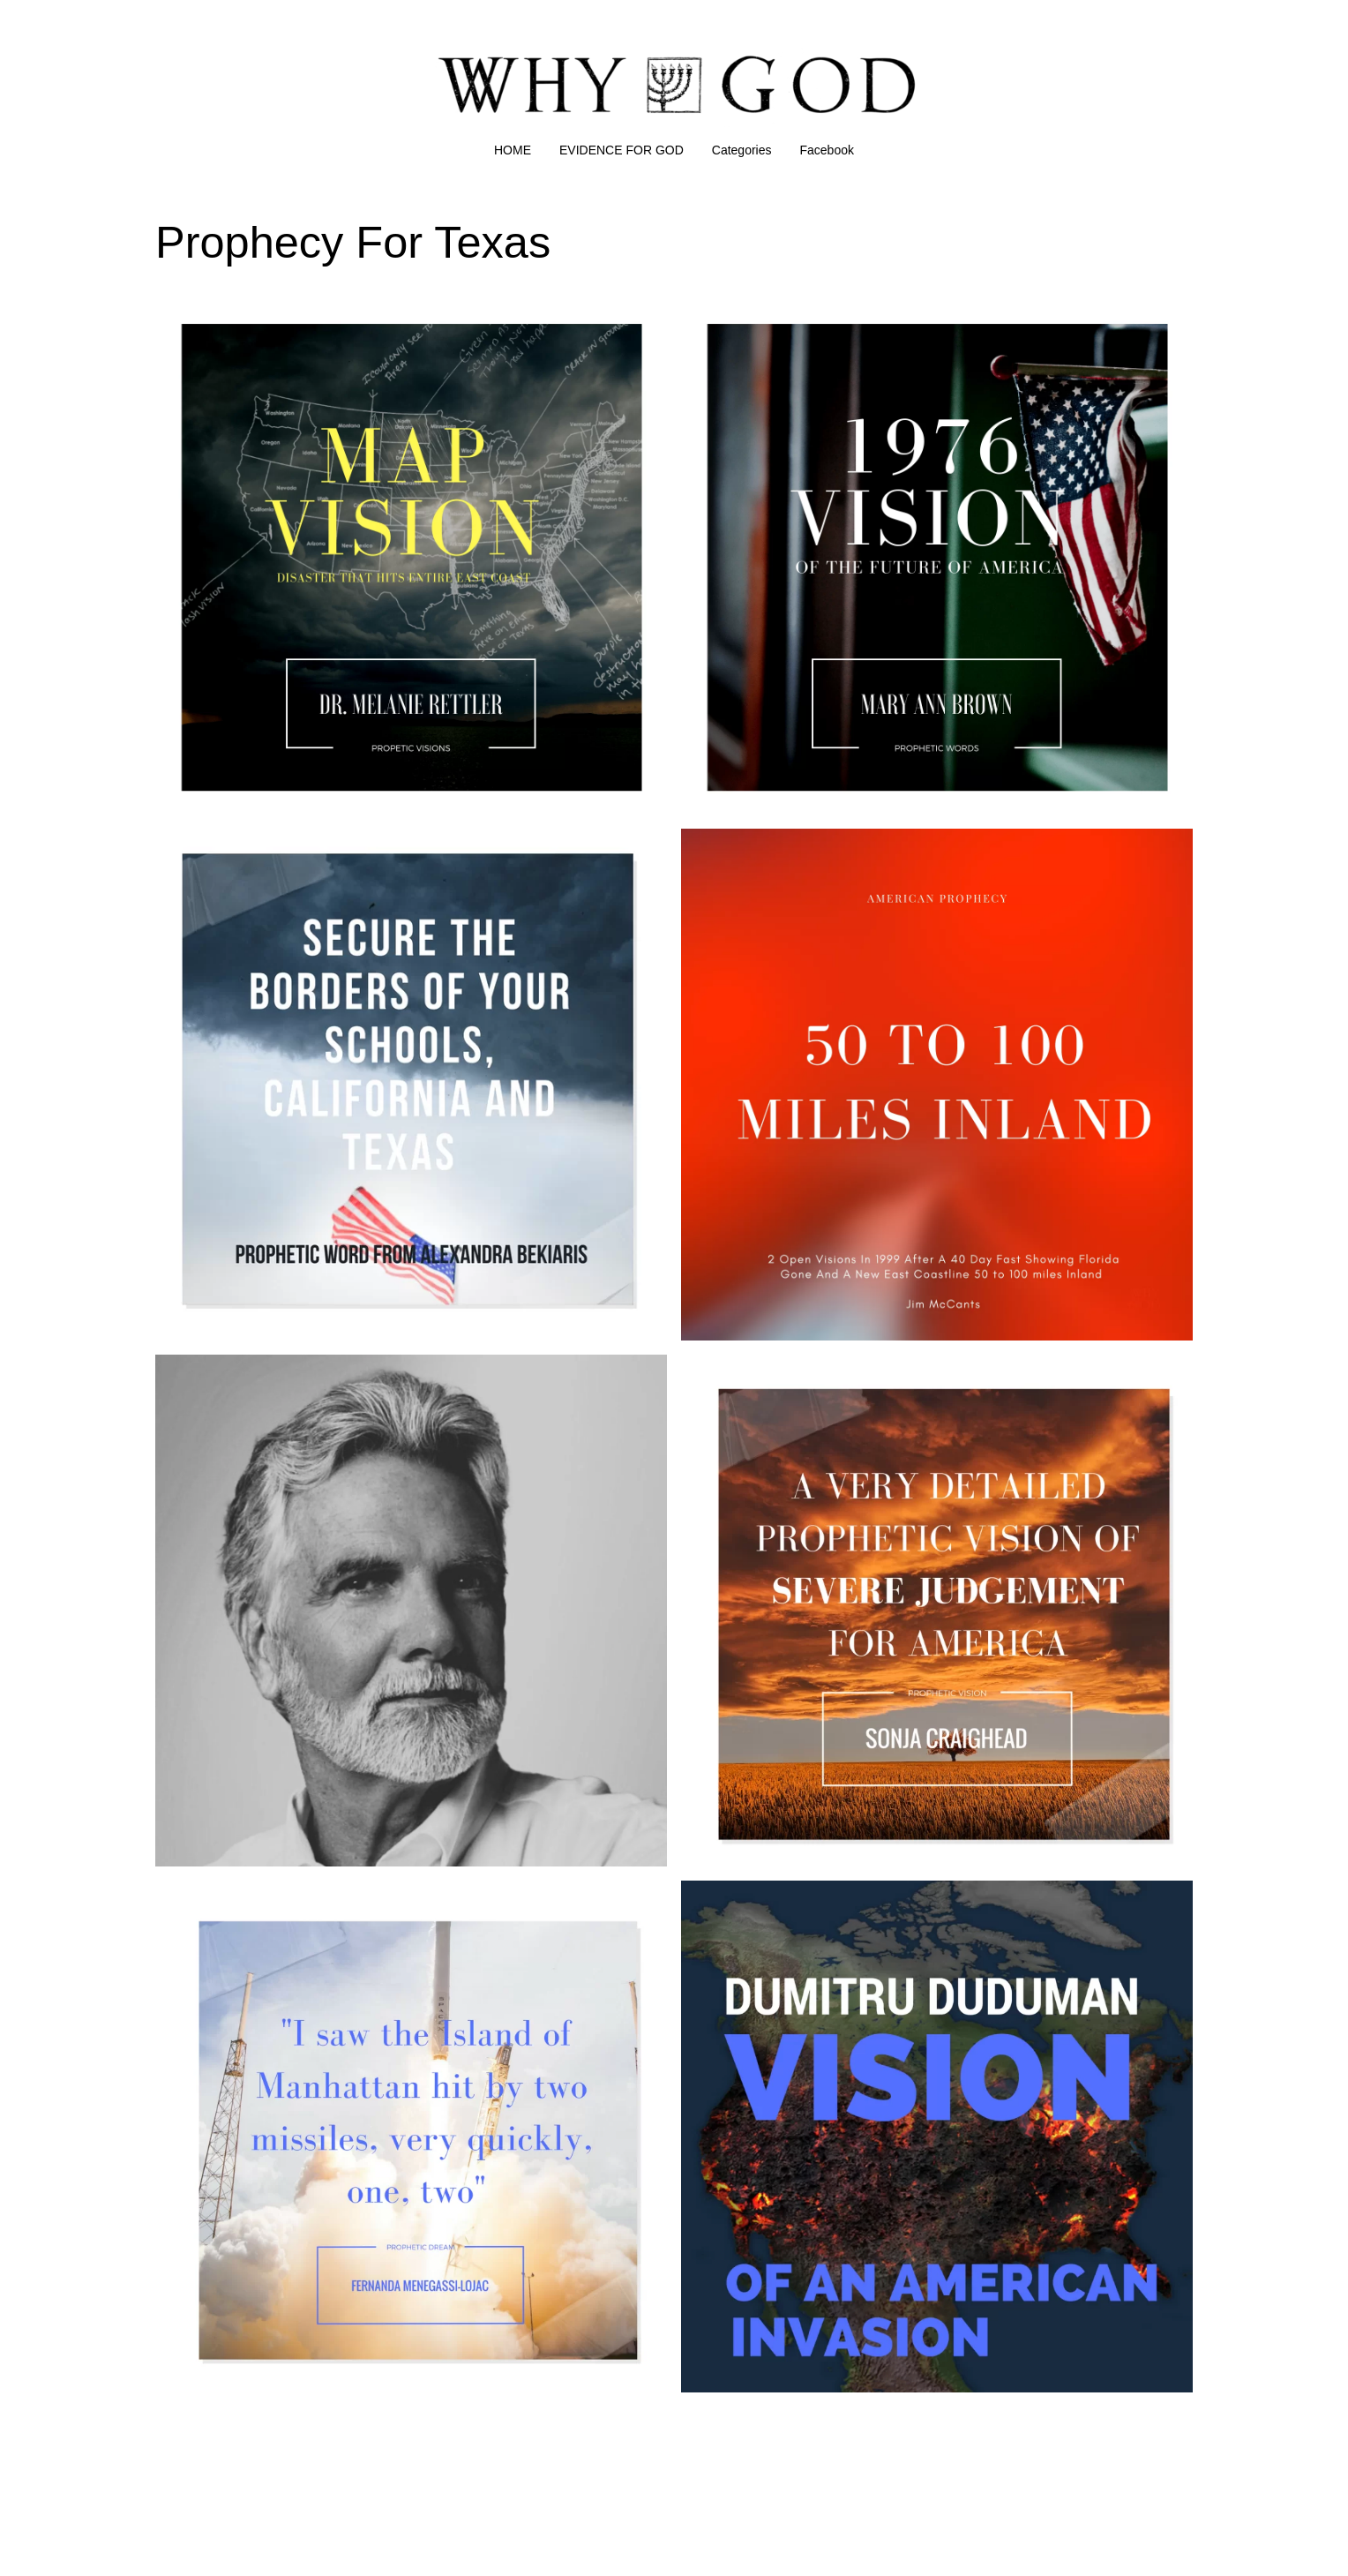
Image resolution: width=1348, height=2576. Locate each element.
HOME (512, 150)
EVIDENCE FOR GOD (621, 150)
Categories (742, 150)
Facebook (827, 150)
